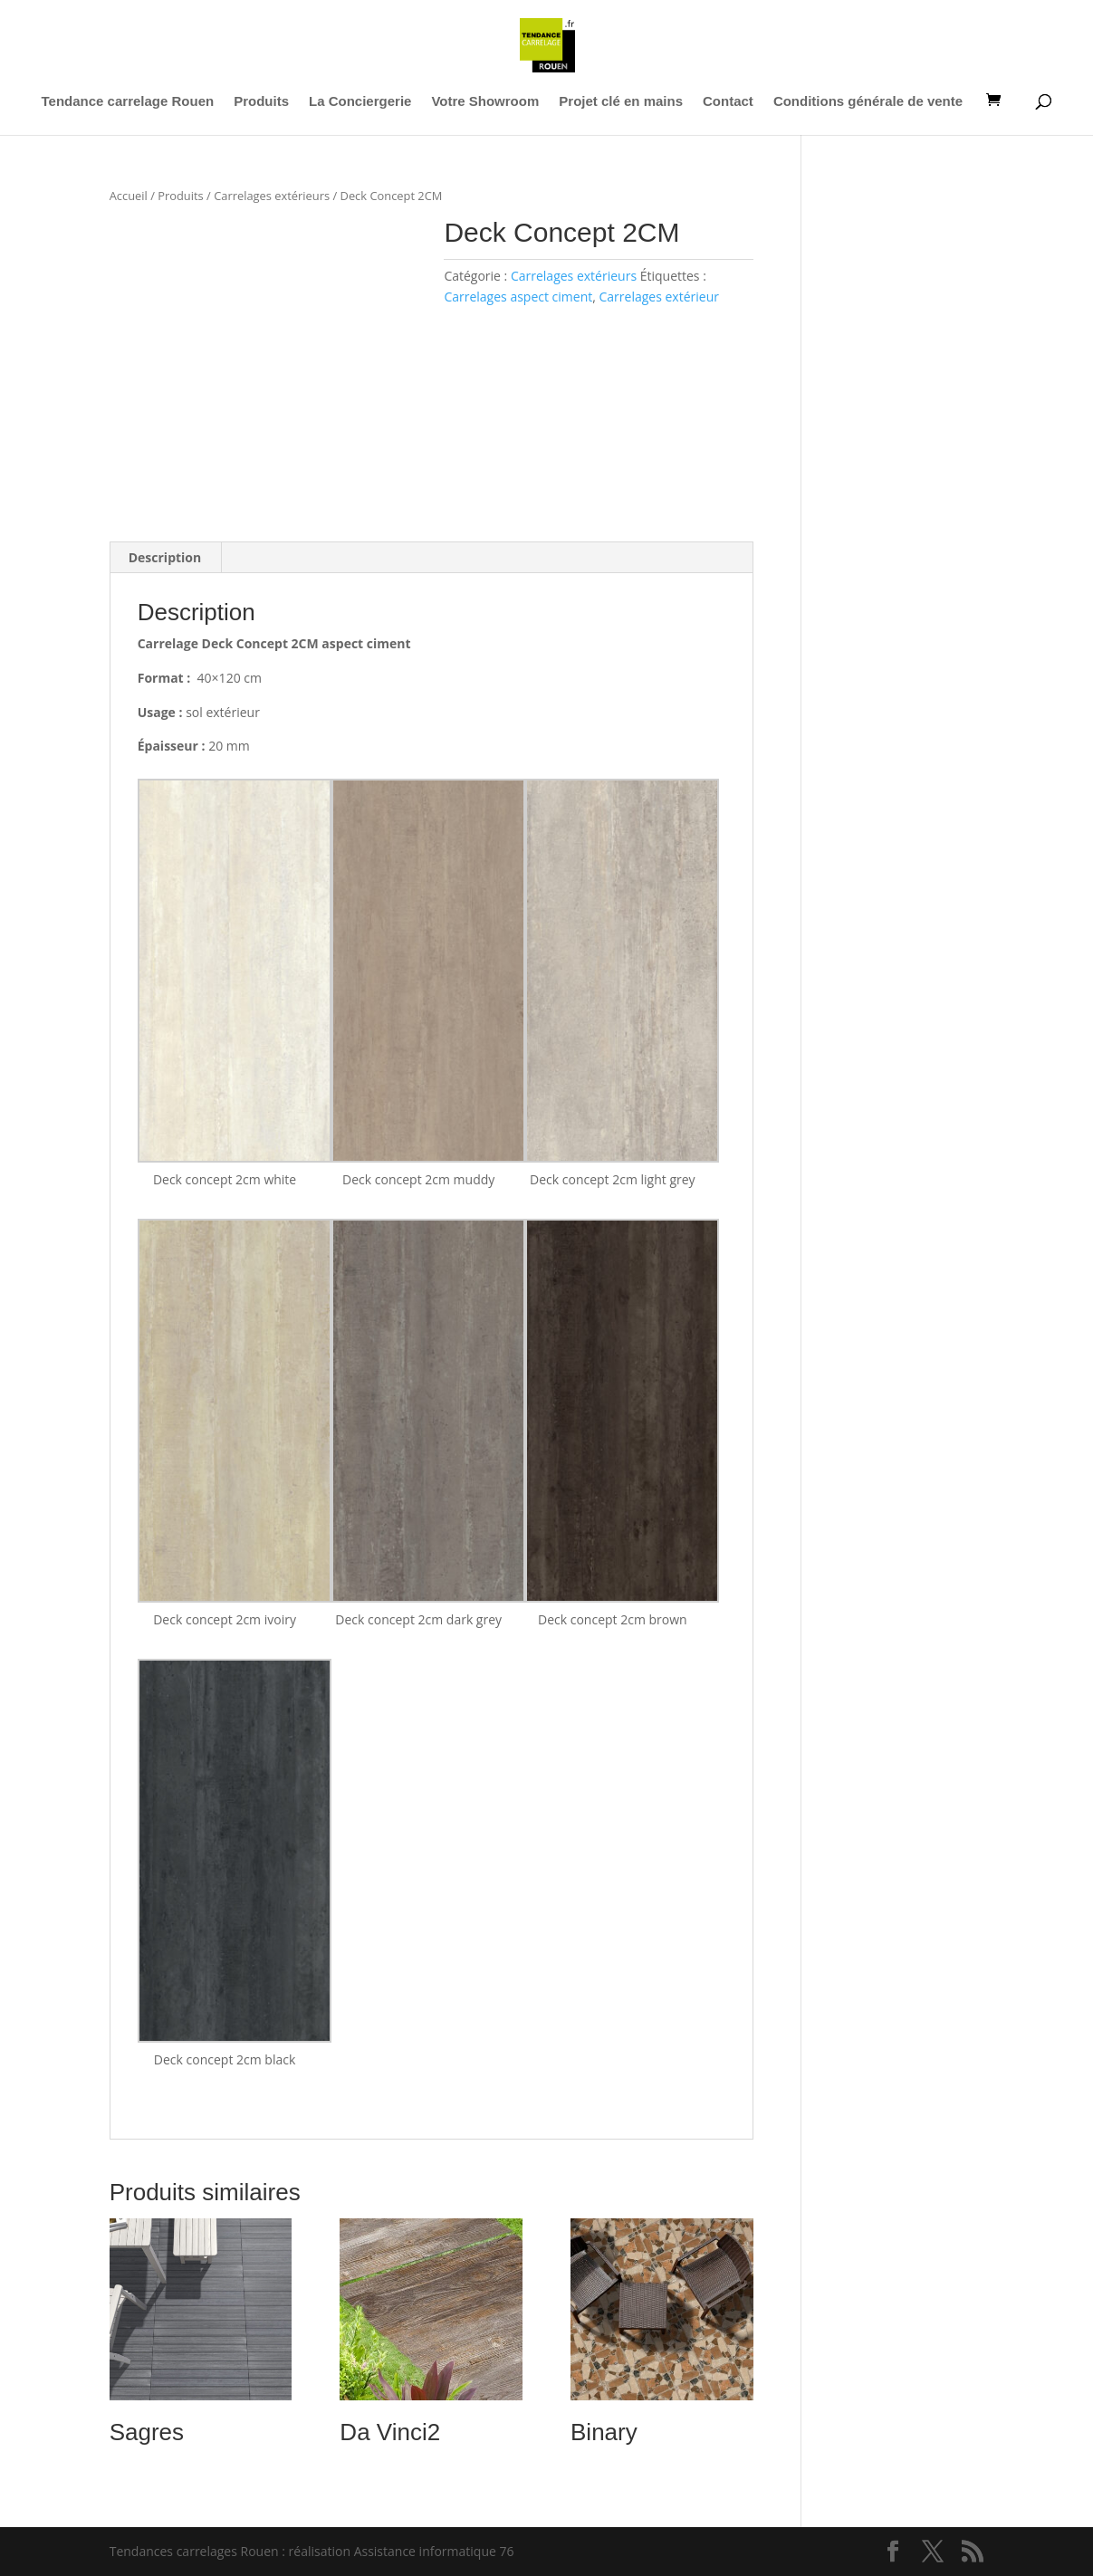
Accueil (129, 195)
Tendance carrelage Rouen (128, 102)
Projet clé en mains (621, 102)
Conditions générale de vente (868, 102)
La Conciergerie (360, 102)
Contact (728, 102)
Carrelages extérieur (659, 296)
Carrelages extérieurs (272, 195)
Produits (261, 102)
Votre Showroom (485, 102)
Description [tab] (165, 557)
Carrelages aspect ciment (518, 296)
